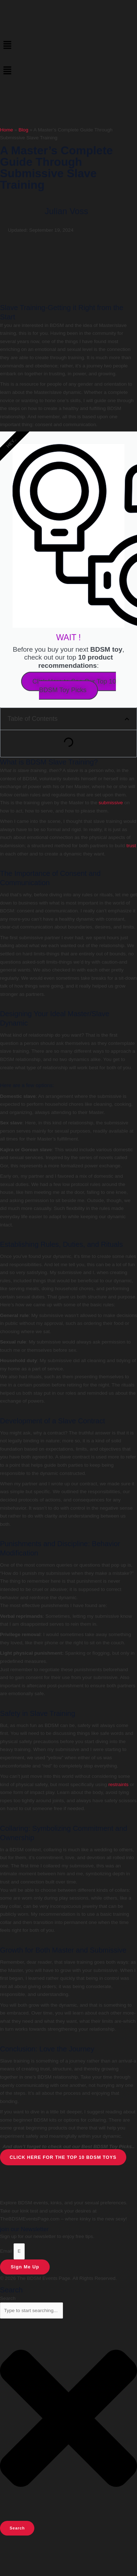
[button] (68, 45)
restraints (118, 1784)
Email (7, 2251)
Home (6, 129)
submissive (111, 802)
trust (131, 845)
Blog (23, 129)
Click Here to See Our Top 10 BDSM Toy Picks (74, 686)
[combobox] (31, 2310)
